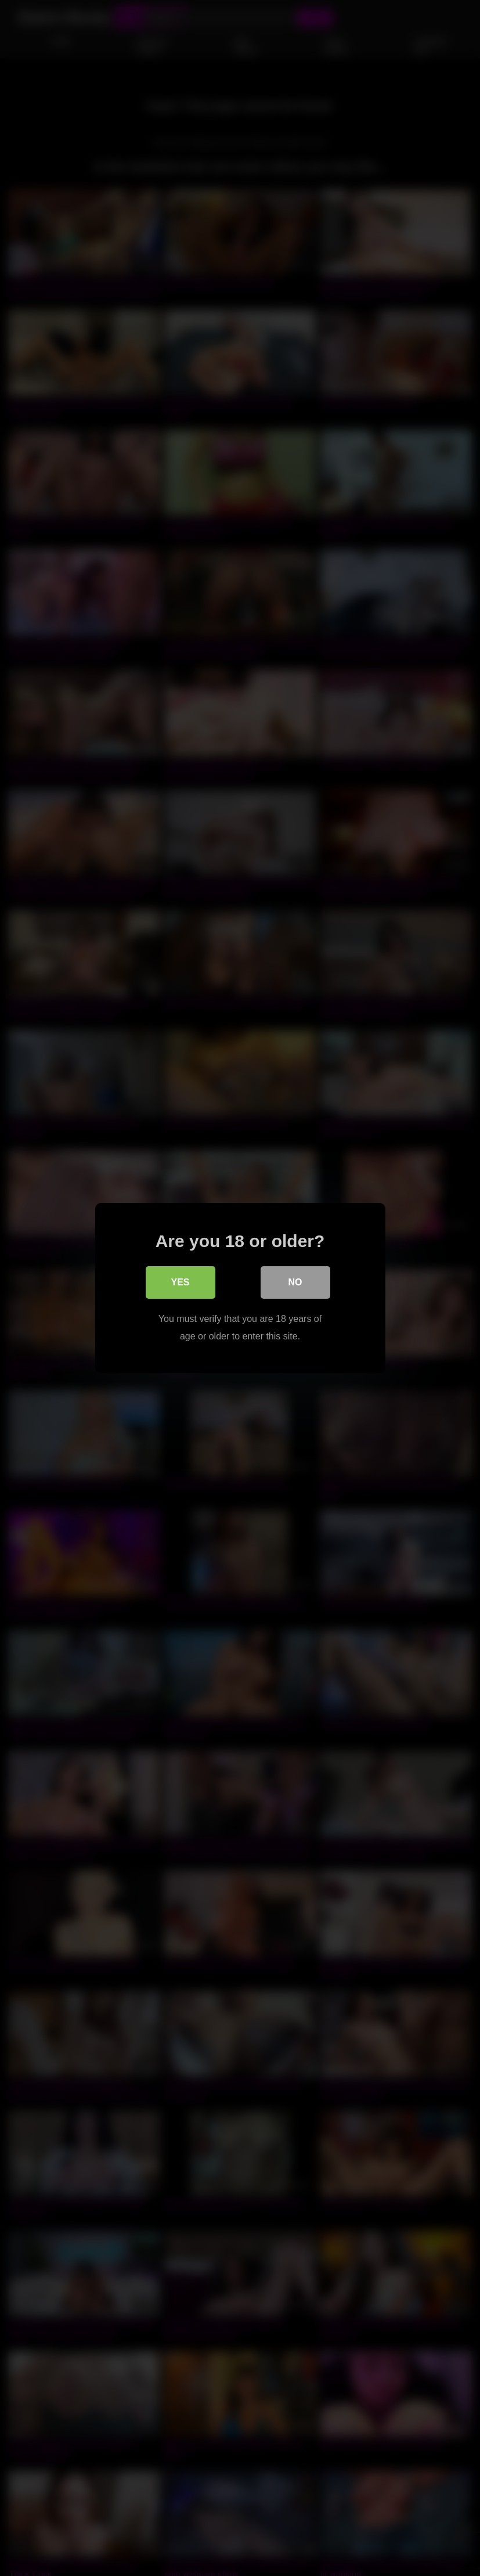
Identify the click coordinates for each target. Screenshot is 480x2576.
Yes (180, 1282)
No (295, 1282)
